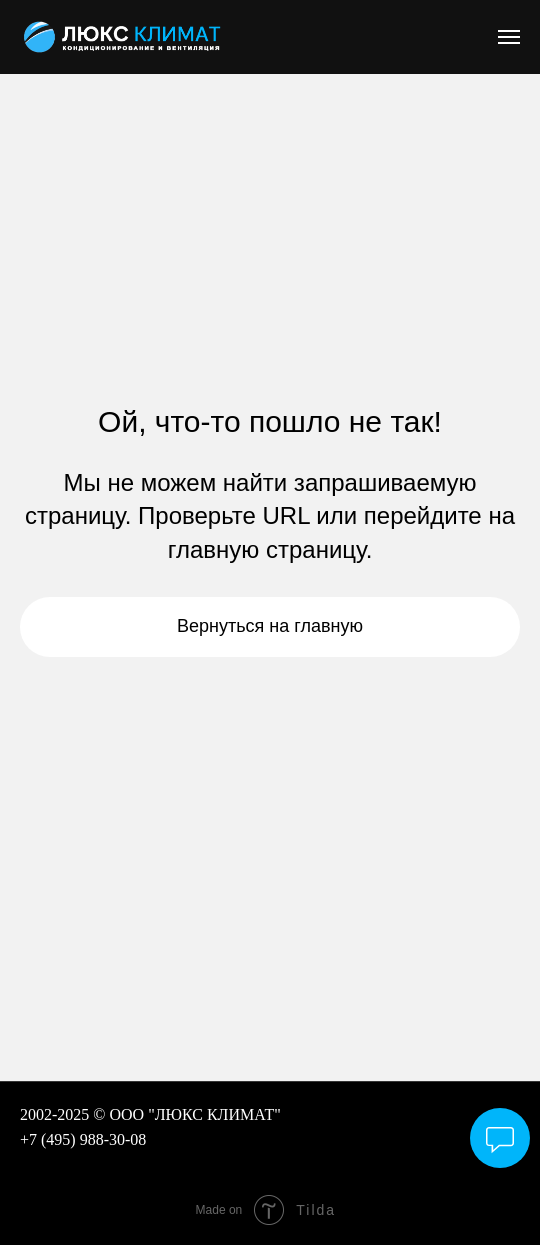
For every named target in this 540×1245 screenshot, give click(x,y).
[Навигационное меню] (509, 37)
